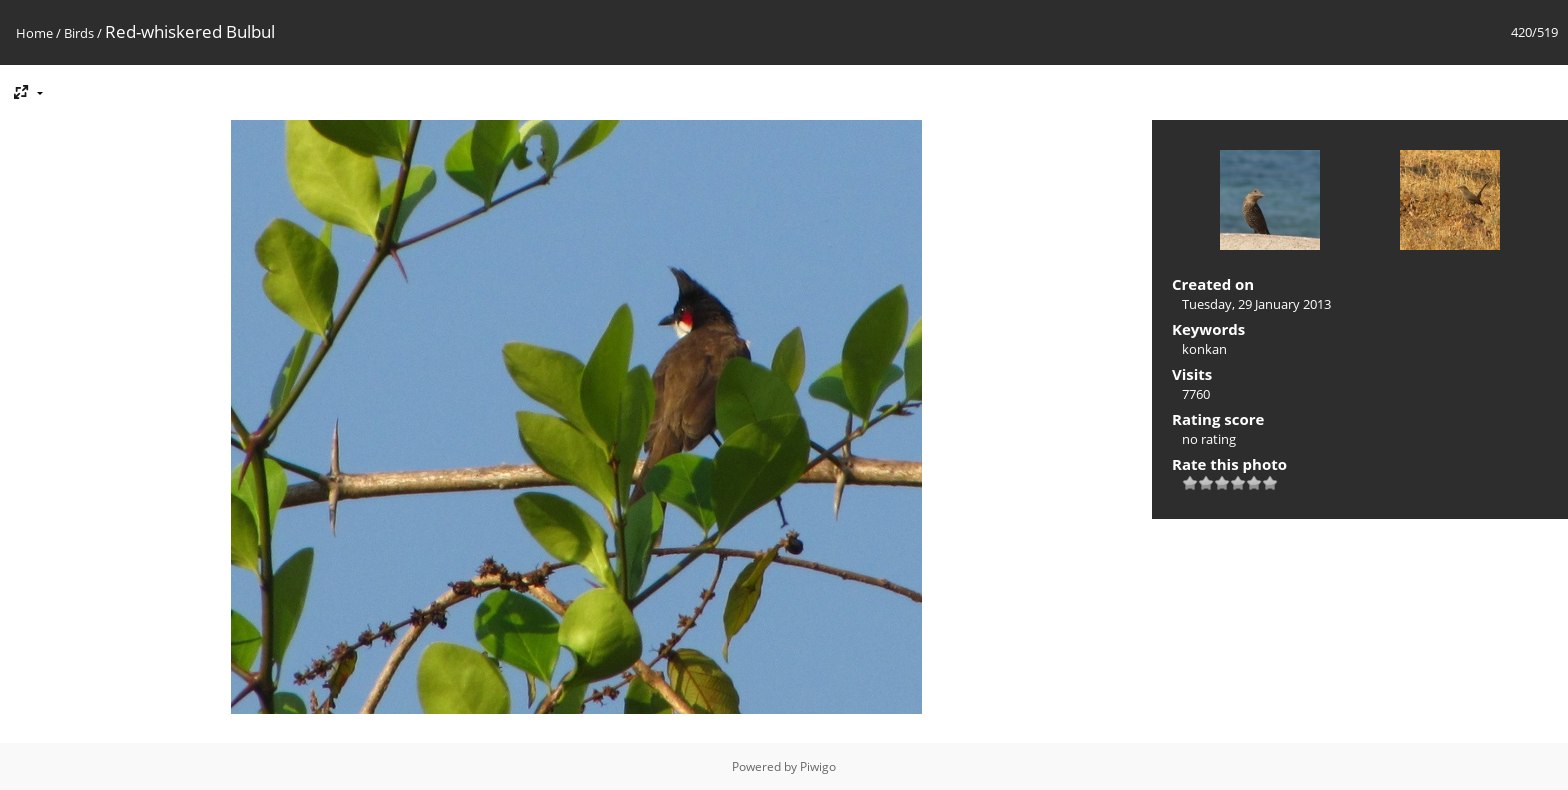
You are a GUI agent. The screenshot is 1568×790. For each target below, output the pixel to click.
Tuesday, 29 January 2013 (1256, 304)
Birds (79, 33)
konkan (1204, 349)
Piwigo (818, 766)
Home (34, 33)
